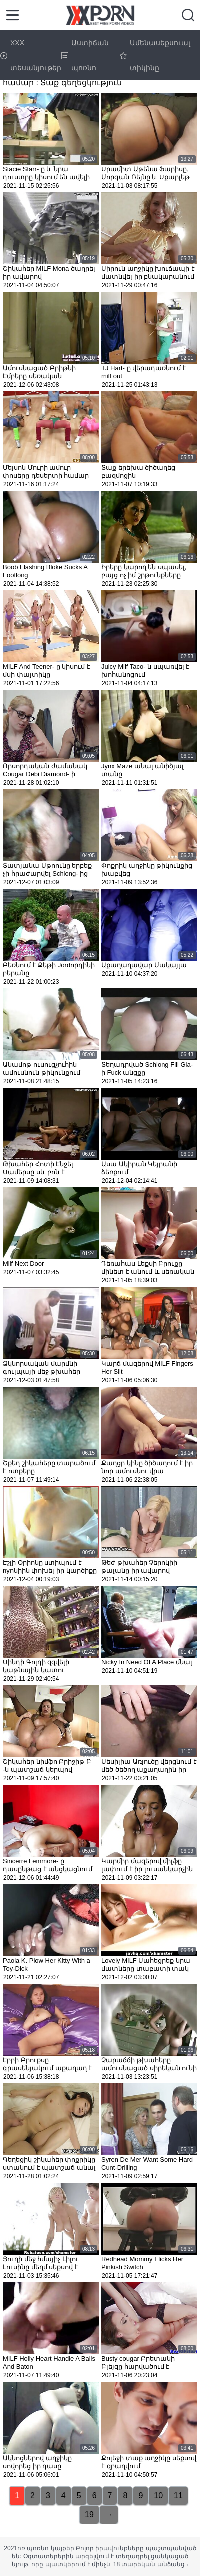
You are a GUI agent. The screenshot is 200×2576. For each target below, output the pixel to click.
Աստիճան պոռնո (85, 55)
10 (158, 2495)
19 (89, 2514)
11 (178, 2495)
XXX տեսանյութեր (30, 55)
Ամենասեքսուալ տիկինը (155, 55)
